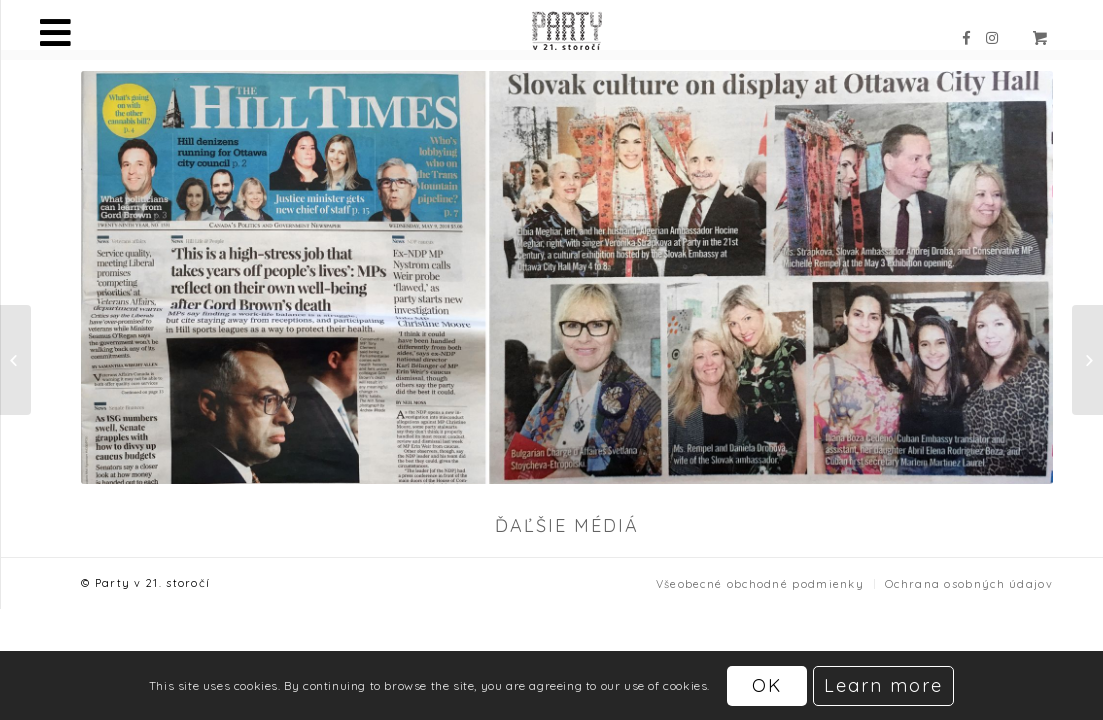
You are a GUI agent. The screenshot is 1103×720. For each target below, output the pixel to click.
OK (767, 685)
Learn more (883, 685)
